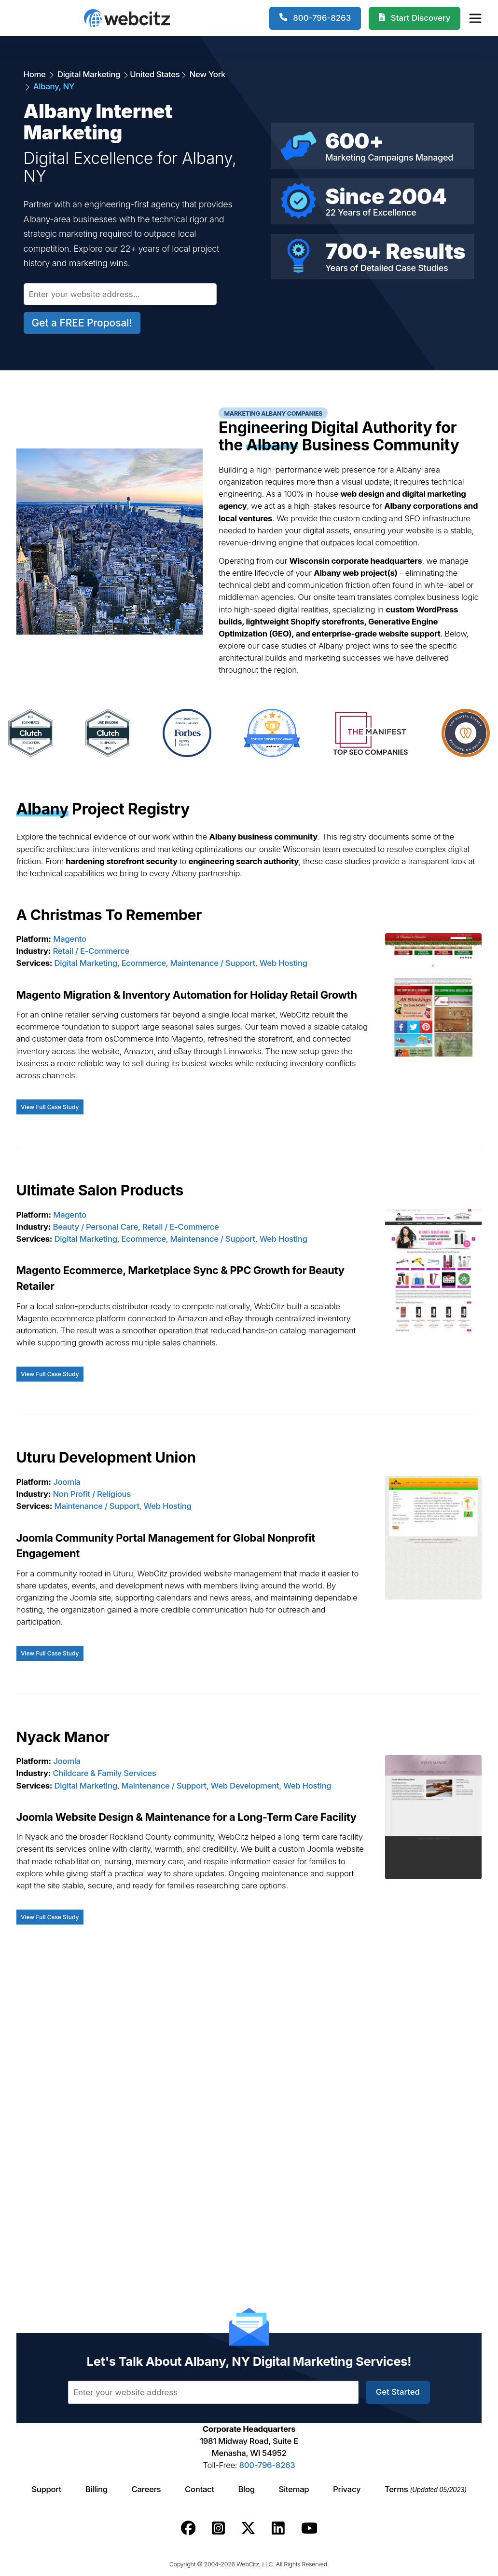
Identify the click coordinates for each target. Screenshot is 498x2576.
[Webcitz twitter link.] (248, 2528)
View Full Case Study (50, 1107)
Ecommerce (144, 963)
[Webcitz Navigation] (475, 18)
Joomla (67, 1482)
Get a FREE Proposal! (82, 323)
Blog (246, 2489)
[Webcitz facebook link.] (188, 2528)
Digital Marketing (88, 74)
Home (36, 74)
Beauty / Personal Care (95, 1227)
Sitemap (293, 2489)
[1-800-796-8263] (315, 18)
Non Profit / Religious (92, 1494)
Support (46, 2489)
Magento (69, 939)
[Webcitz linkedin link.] (278, 2528)
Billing (96, 2489)
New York (207, 74)
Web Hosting (283, 963)
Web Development (245, 1785)
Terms (426, 2489)
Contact (199, 2489)
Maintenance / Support (212, 963)
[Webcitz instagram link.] (218, 2528)
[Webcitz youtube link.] (309, 2528)
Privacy (346, 2489)
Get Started (398, 2392)
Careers (146, 2489)
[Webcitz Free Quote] (414, 18)
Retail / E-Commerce (91, 951)
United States (155, 74)
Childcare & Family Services (104, 1773)
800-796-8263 (267, 2465)
